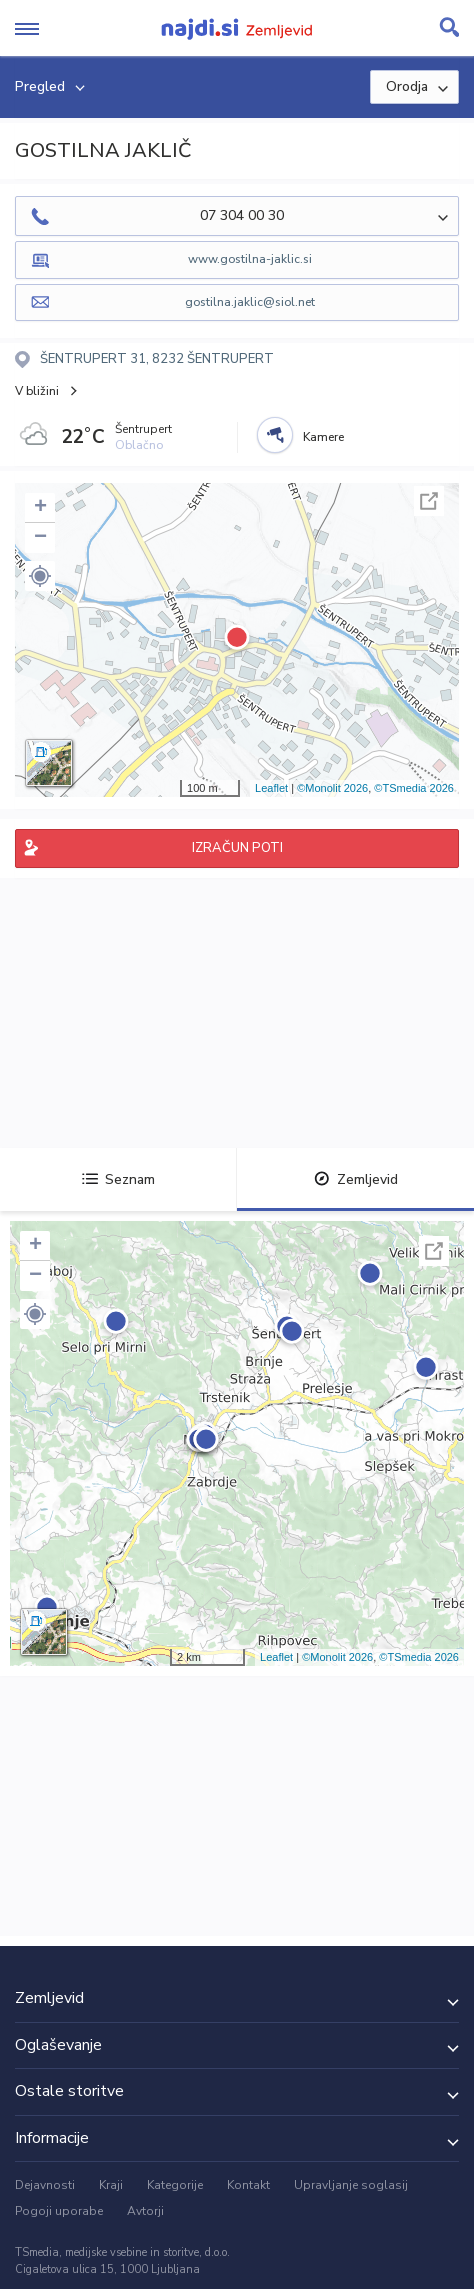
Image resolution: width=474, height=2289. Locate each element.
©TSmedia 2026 (414, 788)
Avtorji (145, 2211)
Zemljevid (356, 1179)
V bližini (37, 391)
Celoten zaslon (429, 501)
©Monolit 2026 (332, 788)
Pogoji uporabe (59, 2211)
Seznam (118, 1179)
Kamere (323, 437)
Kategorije (175, 2185)
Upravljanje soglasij (351, 2185)
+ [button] (40, 508)
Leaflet (271, 788)
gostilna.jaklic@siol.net (250, 302)
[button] (40, 576)
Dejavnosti (45, 2185)
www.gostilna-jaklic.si (250, 259)
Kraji (111, 2185)
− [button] (40, 538)
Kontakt (248, 2185)
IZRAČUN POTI (237, 848)
